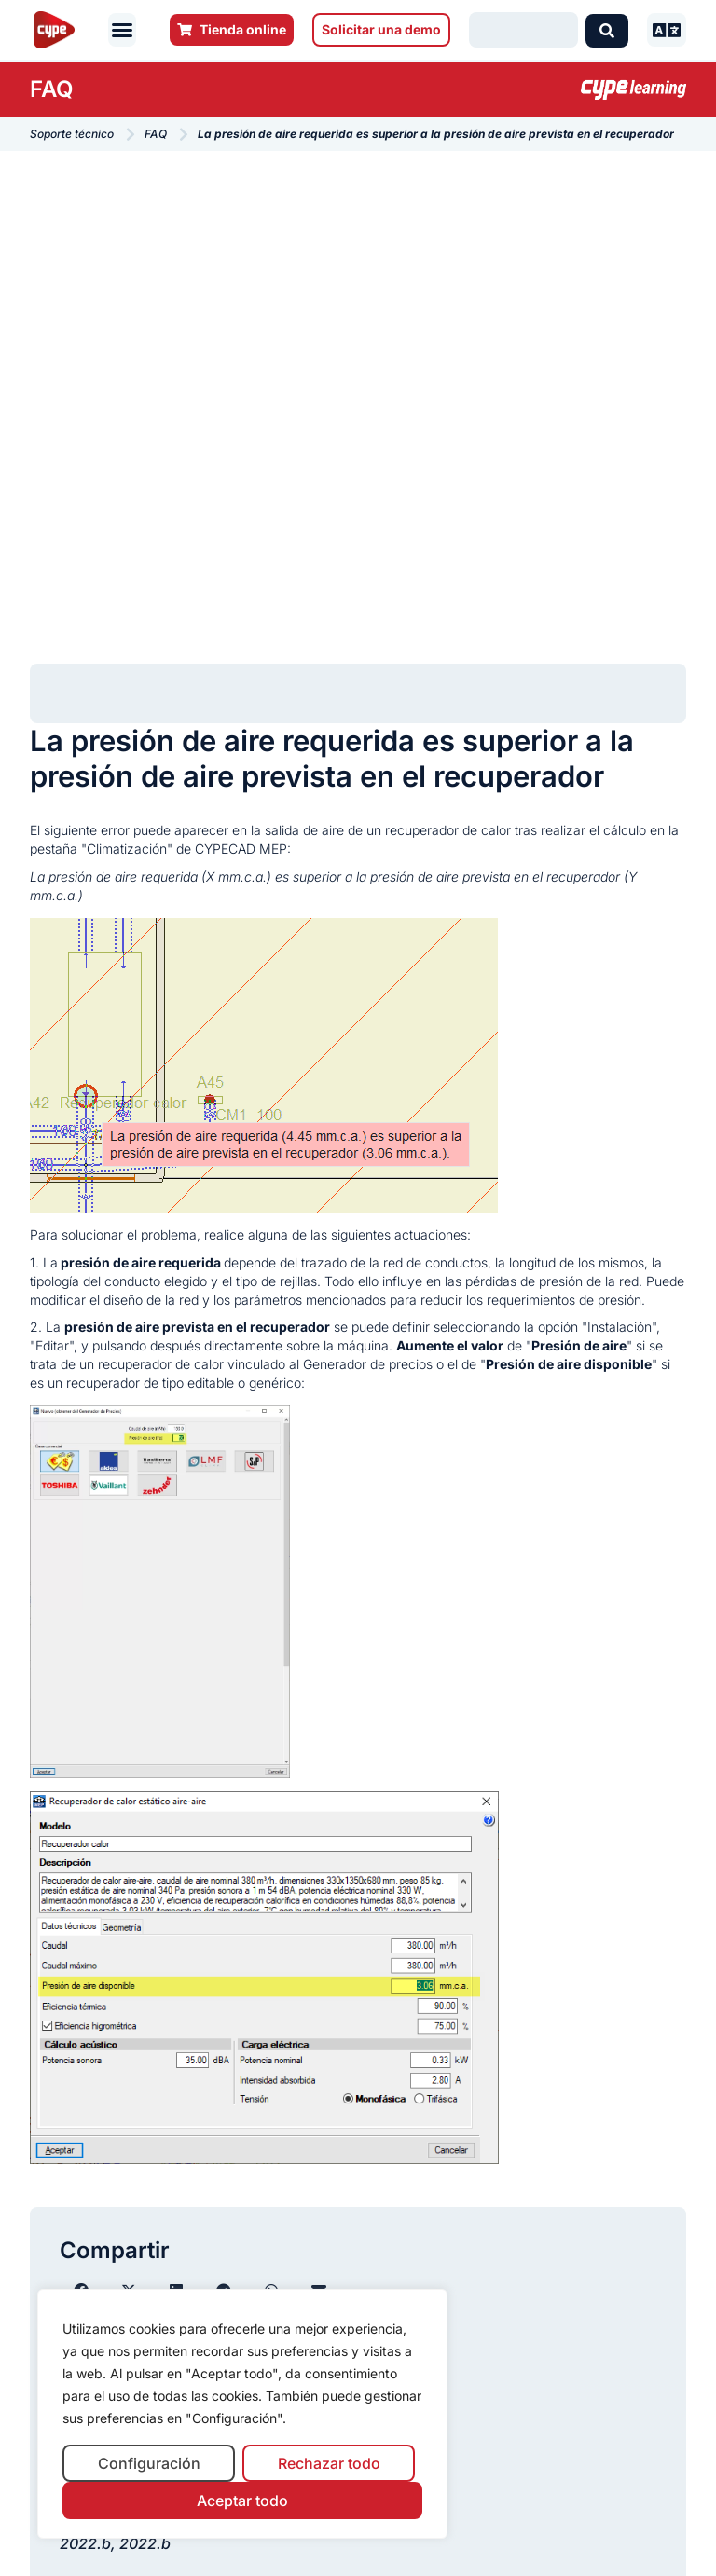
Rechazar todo (329, 2463)
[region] (242, 2414)
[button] (122, 30)
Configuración (149, 2463)
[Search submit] (606, 30)
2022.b (85, 2543)
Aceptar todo (242, 2500)
